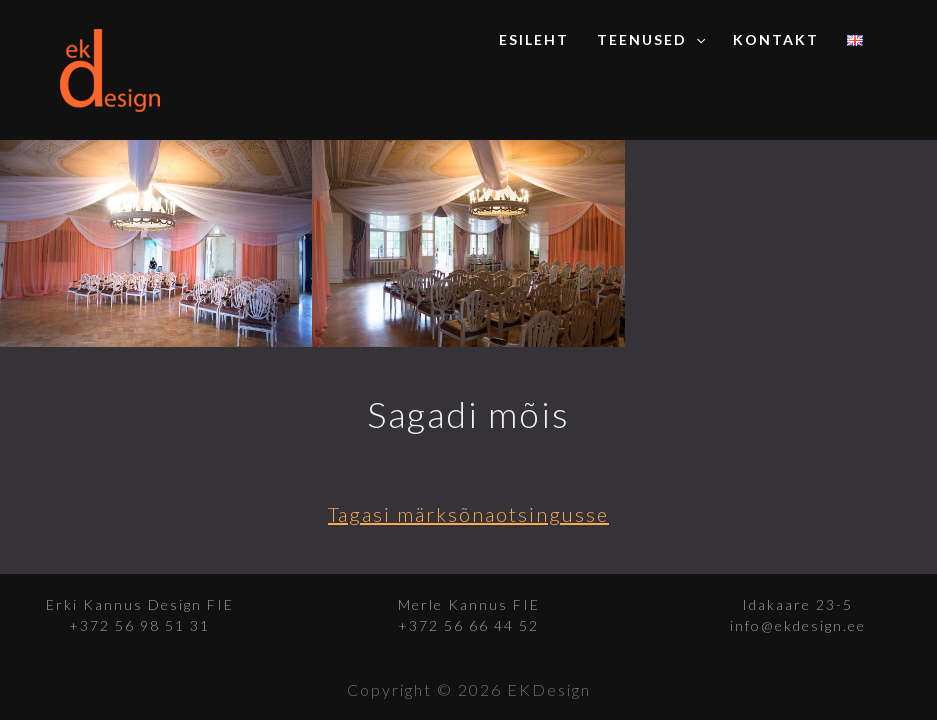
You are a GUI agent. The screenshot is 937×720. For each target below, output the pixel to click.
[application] (696, 40)
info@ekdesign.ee (798, 625)
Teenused (651, 40)
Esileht (534, 39)
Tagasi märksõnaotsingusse (468, 514)
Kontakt (776, 39)
